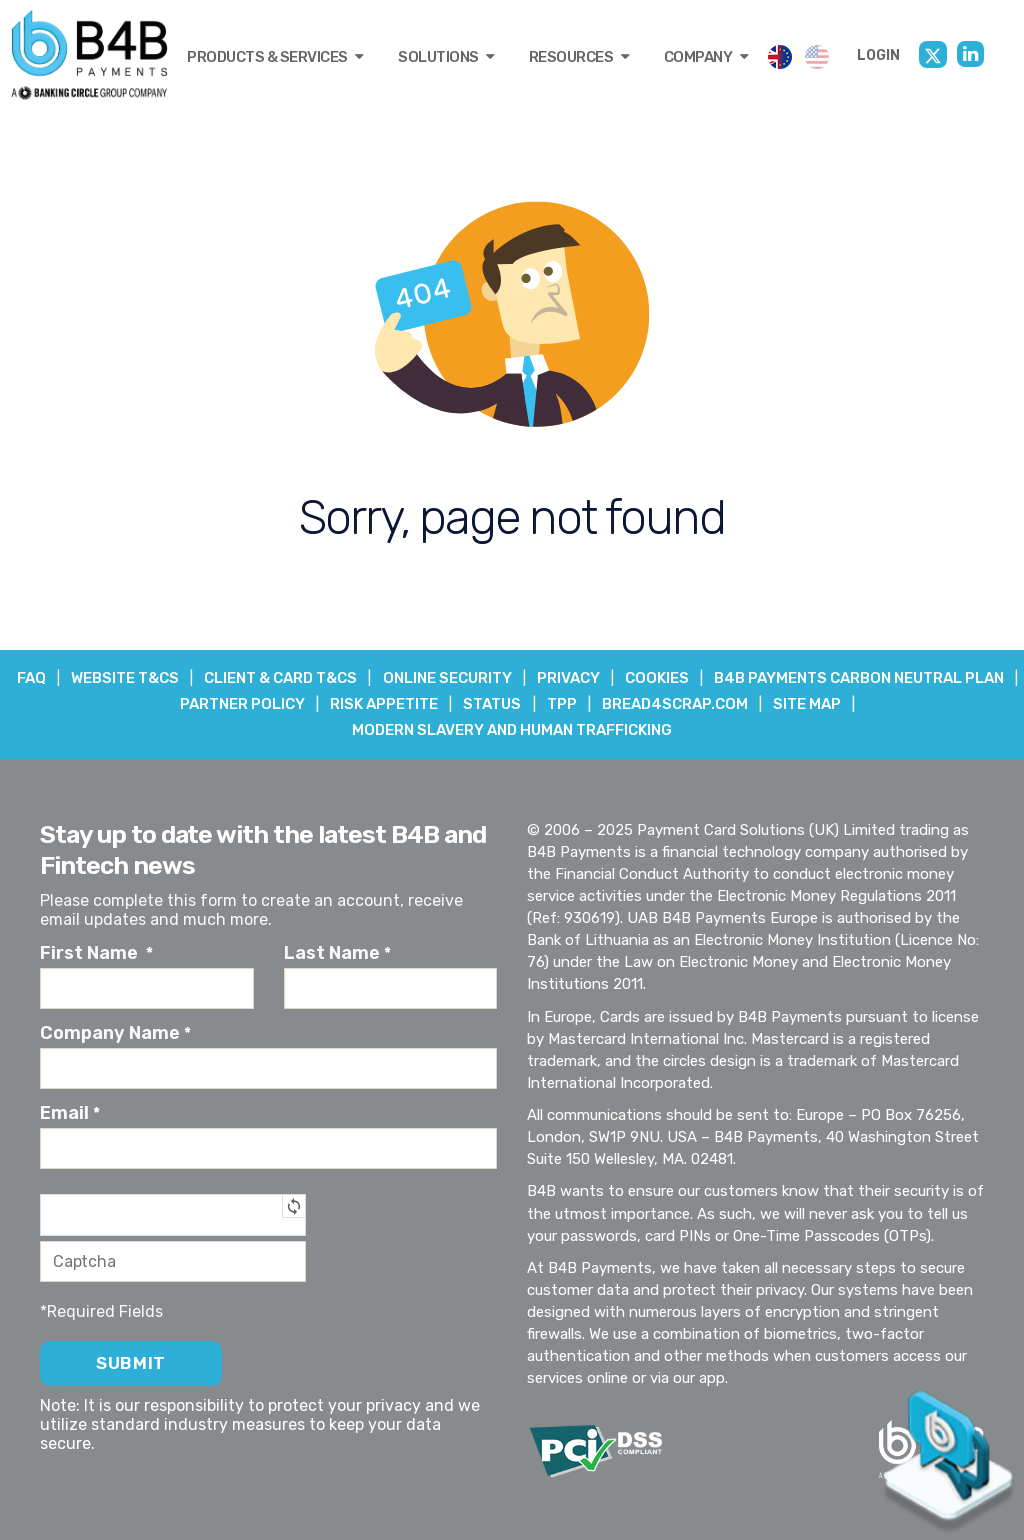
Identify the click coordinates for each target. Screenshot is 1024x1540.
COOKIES (820, 678)
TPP (721, 704)
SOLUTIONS (446, 57)
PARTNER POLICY (395, 704)
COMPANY (706, 57)
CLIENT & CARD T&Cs (437, 678)
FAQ (183, 678)
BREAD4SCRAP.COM (837, 704)
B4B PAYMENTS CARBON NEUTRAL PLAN (161, 704)
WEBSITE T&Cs (279, 678)
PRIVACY (729, 678)
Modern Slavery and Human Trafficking (512, 730)
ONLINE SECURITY (605, 678)
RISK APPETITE (540, 704)
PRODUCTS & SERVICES (275, 57)
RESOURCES (579, 57)
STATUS (650, 704)
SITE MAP (971, 704)
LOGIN (878, 55)
